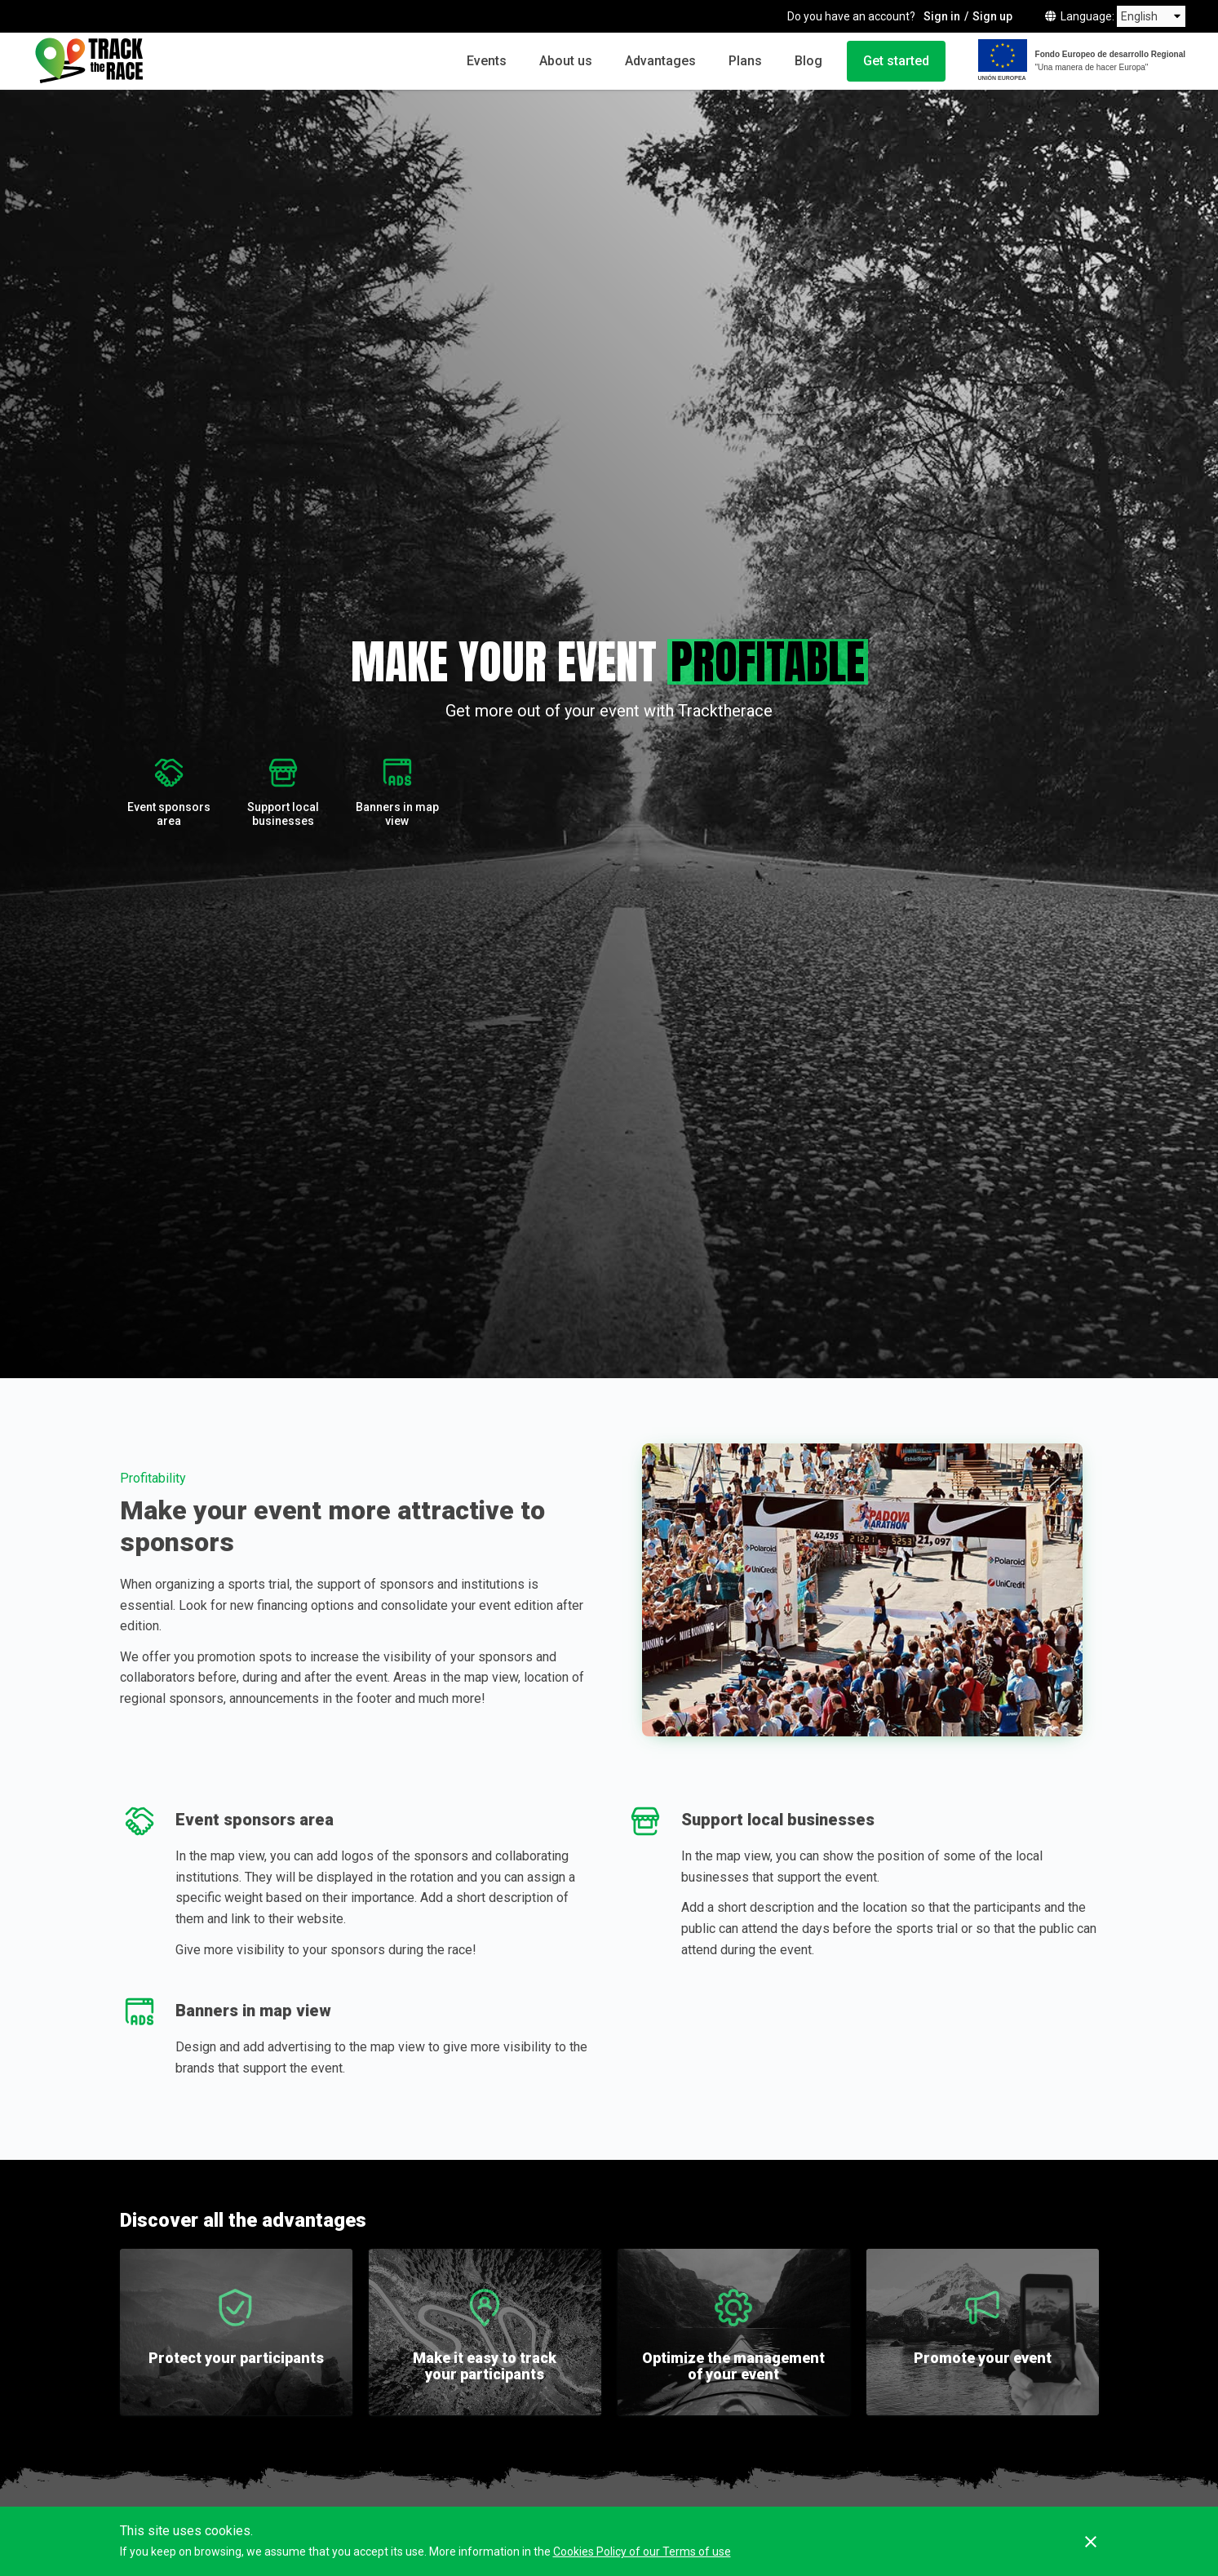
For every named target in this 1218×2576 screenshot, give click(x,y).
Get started (896, 61)
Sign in (941, 16)
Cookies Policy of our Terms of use (642, 2551)
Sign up (992, 16)
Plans (745, 61)
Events (487, 61)
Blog (808, 61)
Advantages (660, 61)
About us (565, 61)
